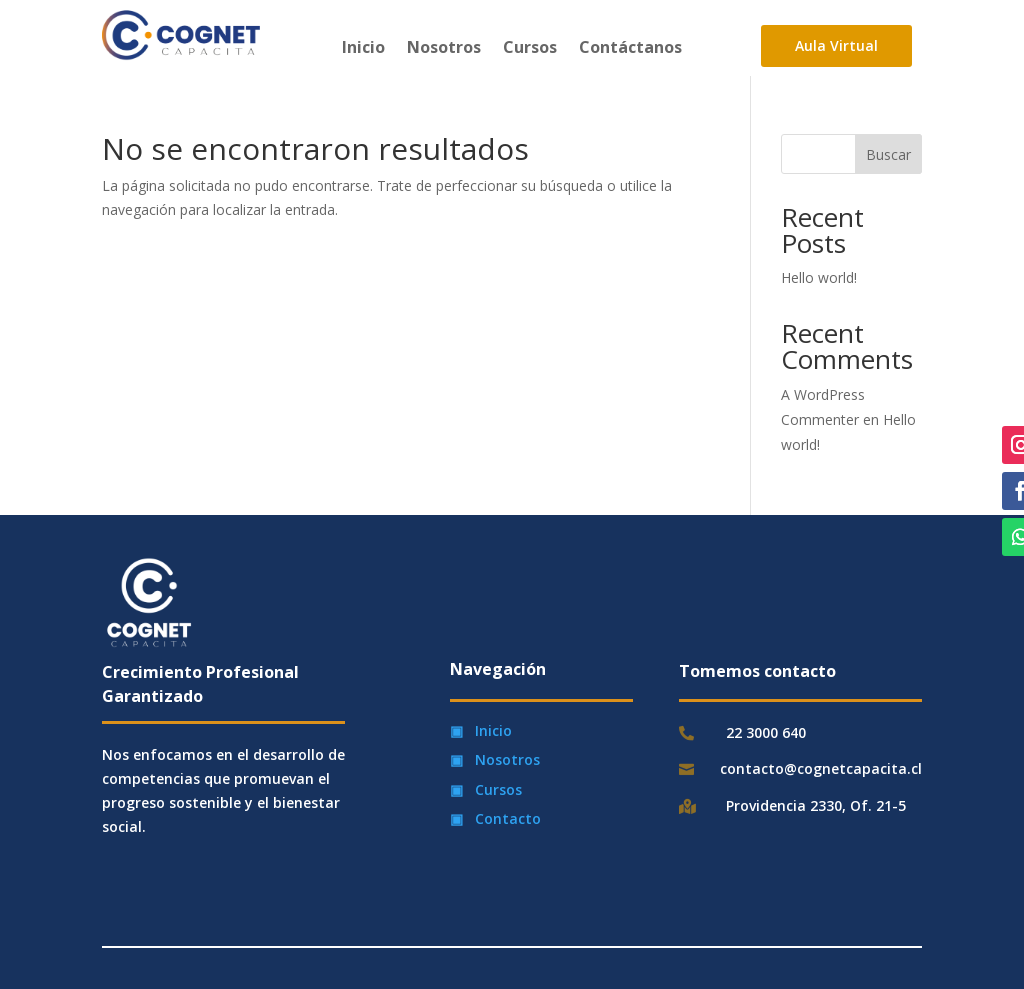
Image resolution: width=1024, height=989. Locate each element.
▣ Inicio (481, 730)
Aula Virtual (836, 45)
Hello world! (819, 277)
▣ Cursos (486, 789)
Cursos (530, 49)
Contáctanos (630, 49)
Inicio (363, 49)
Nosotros (444, 49)
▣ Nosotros (495, 759)
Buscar (888, 154)
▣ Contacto (495, 818)
